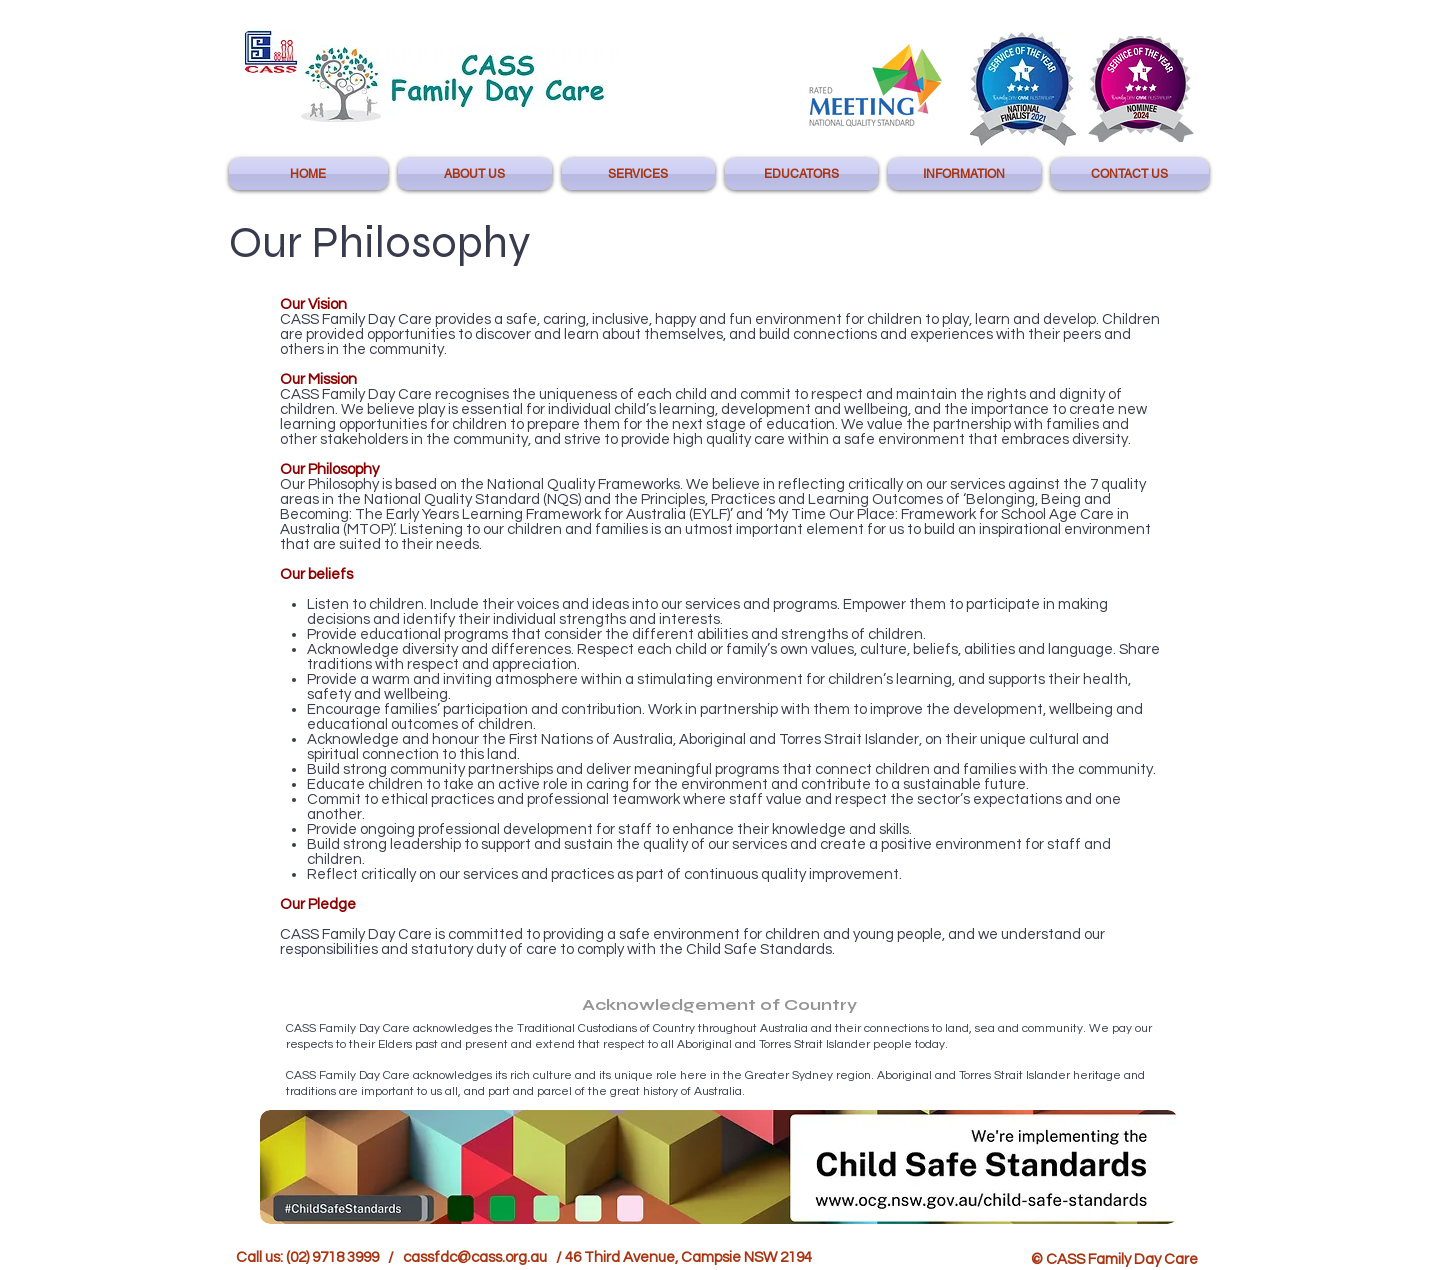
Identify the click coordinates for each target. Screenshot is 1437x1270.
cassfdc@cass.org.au (475, 1257)
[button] (475, 174)
